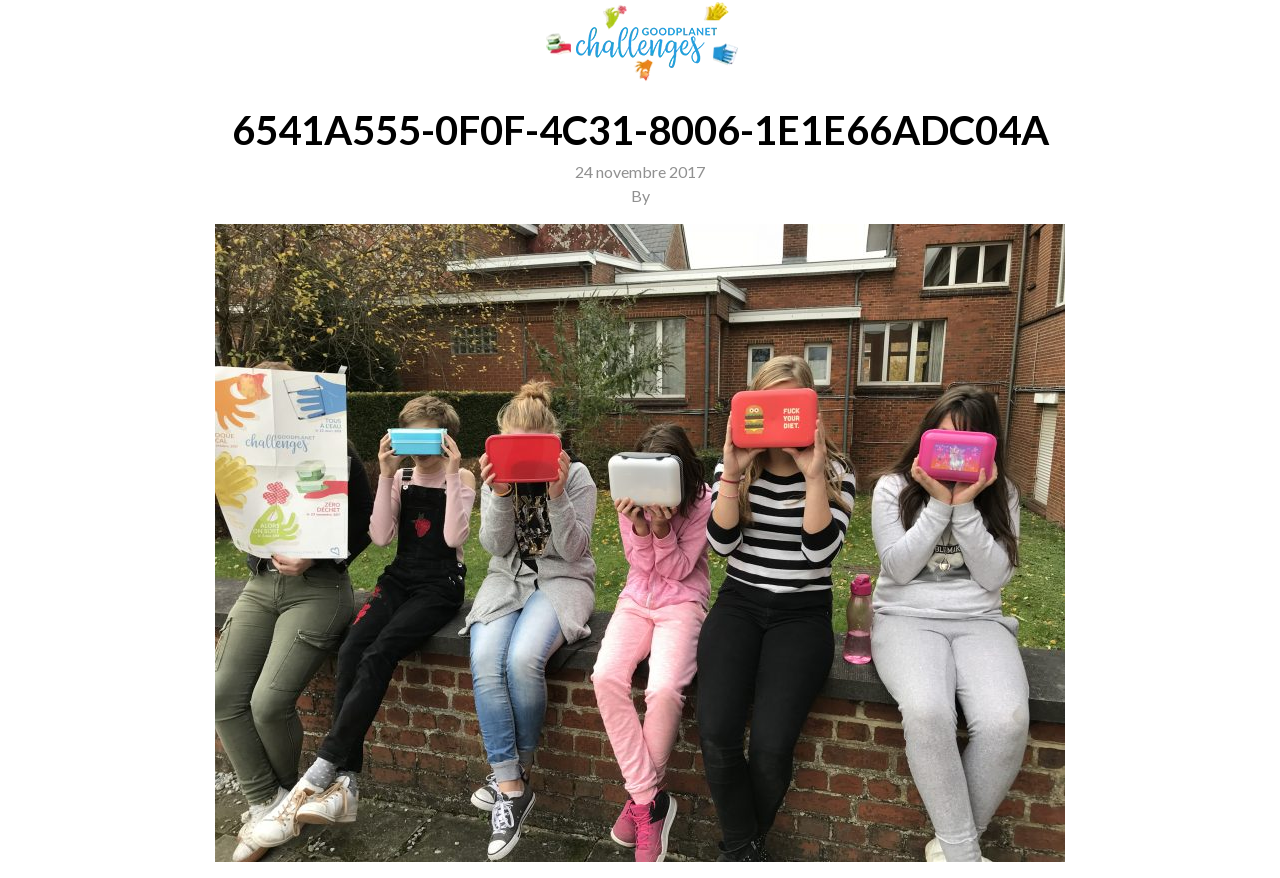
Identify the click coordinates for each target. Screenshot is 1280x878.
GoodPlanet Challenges (640, 41)
